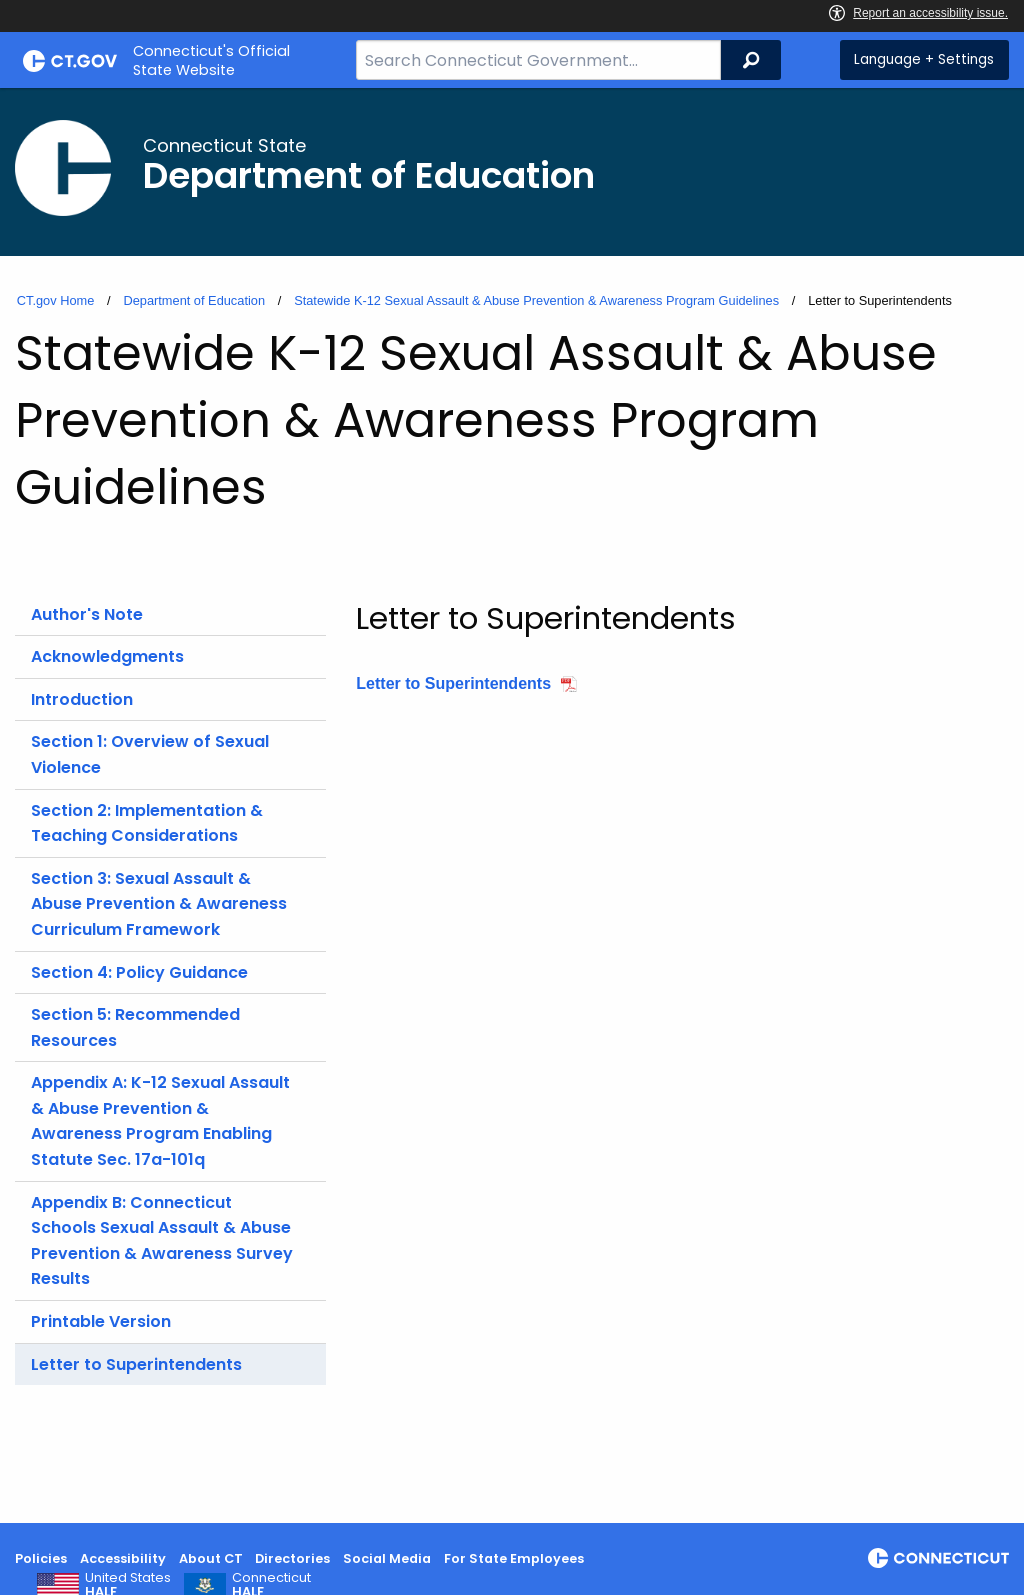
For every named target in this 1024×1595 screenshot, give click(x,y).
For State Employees (514, 1558)
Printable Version (101, 1321)
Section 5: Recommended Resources (135, 1027)
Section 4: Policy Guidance (139, 972)
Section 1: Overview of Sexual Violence (150, 754)
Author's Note (87, 614)
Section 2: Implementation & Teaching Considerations (147, 823)
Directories (292, 1558)
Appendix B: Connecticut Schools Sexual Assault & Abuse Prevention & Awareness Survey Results (162, 1241)
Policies (41, 1558)
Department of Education (194, 300)
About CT (211, 1558)
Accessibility (123, 1558)
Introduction (82, 699)
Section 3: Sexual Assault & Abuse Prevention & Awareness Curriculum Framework (159, 904)
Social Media (387, 1558)
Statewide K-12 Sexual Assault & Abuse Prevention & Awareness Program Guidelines (536, 300)
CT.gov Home (56, 300)
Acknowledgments (107, 656)
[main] (512, 805)
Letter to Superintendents (136, 1364)
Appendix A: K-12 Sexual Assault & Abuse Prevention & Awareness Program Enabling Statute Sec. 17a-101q (160, 1121)
